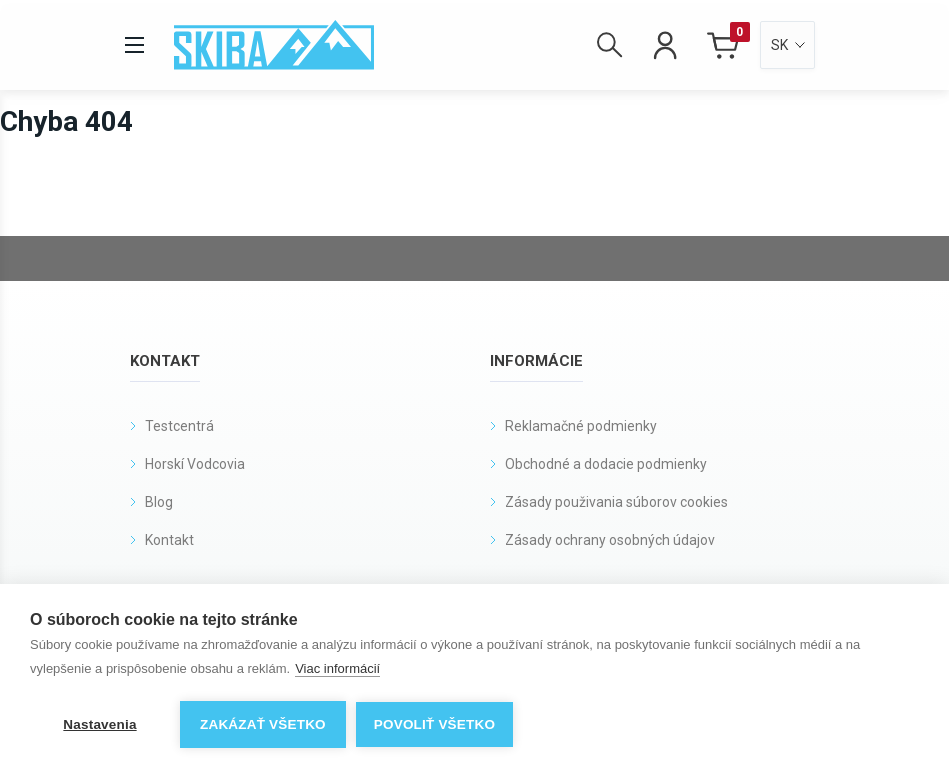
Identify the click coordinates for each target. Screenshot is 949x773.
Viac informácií (337, 668)
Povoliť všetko (434, 724)
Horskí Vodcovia (195, 464)
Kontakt (169, 540)
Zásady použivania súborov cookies (616, 502)
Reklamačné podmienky (581, 426)
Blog (159, 502)
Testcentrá (179, 426)
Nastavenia (99, 724)
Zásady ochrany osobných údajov (610, 540)
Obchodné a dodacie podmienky (606, 464)
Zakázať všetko (263, 724)
